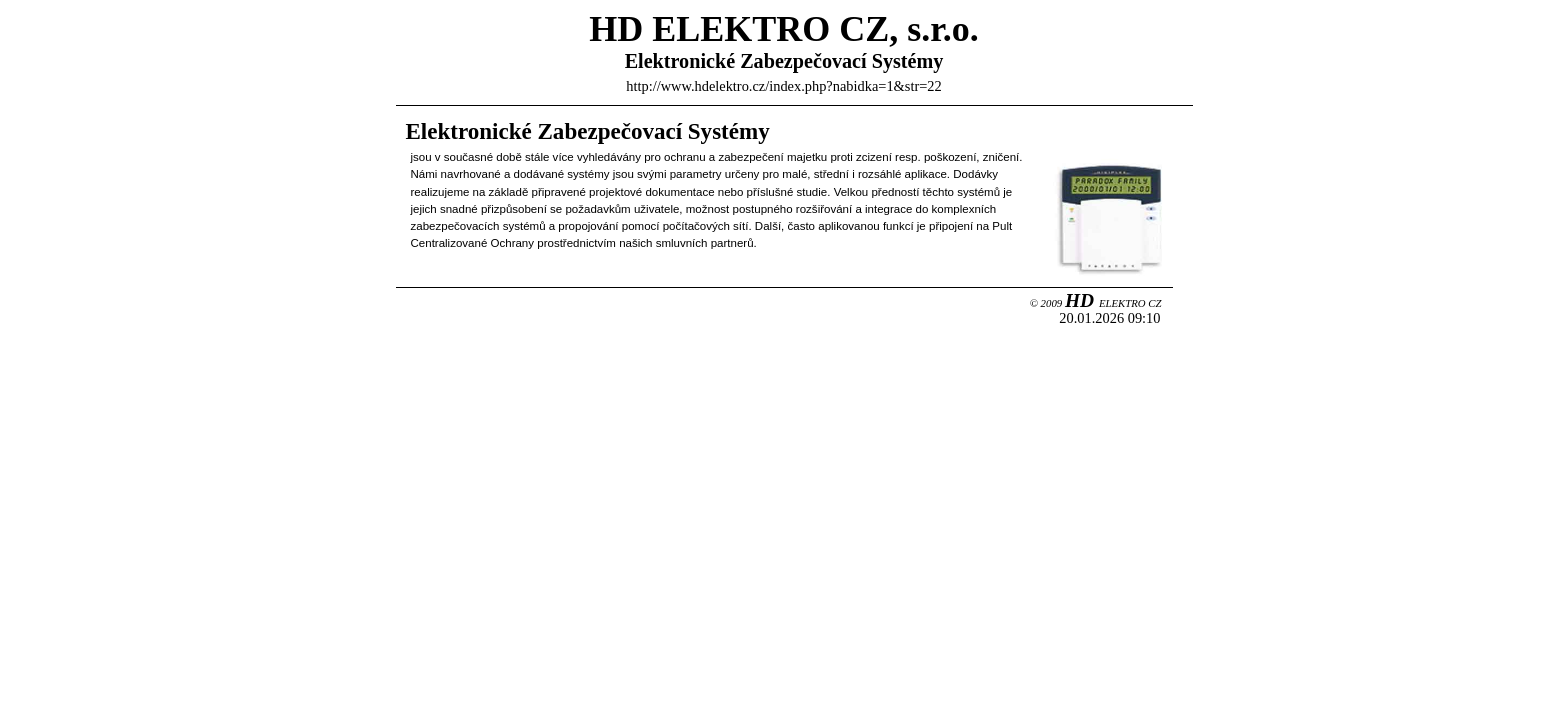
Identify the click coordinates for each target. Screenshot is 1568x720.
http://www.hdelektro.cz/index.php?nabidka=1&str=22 (783, 86)
